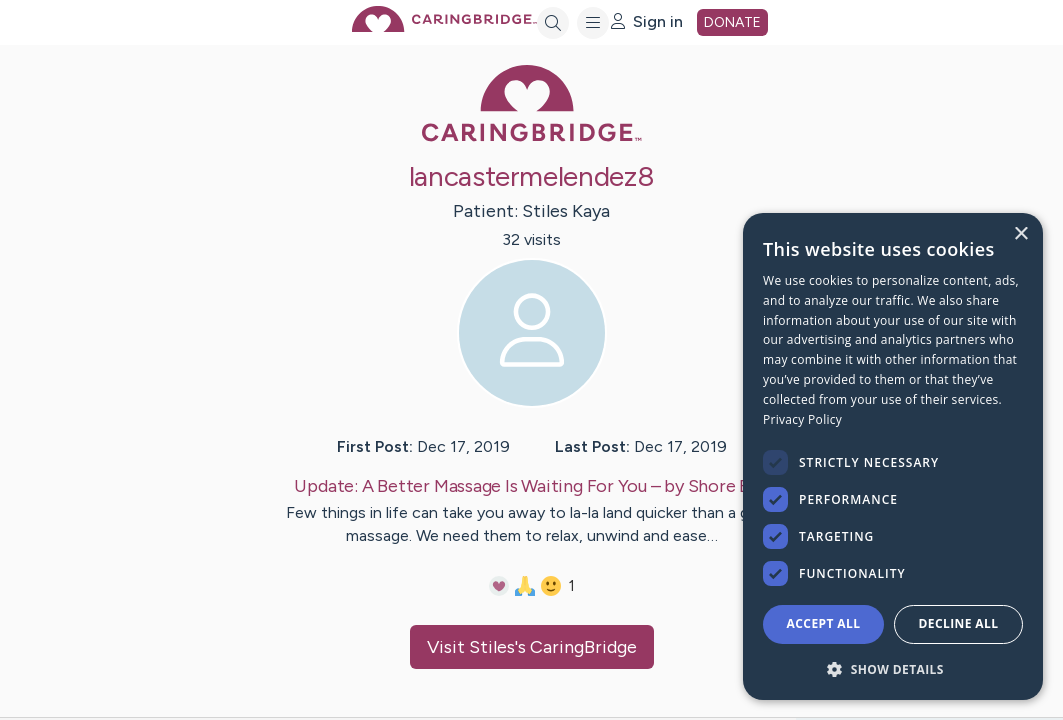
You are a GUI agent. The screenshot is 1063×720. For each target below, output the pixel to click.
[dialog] (893, 456)
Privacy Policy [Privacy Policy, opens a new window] (802, 419)
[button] (893, 668)
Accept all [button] (824, 623)
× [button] (1020, 234)
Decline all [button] (959, 623)
